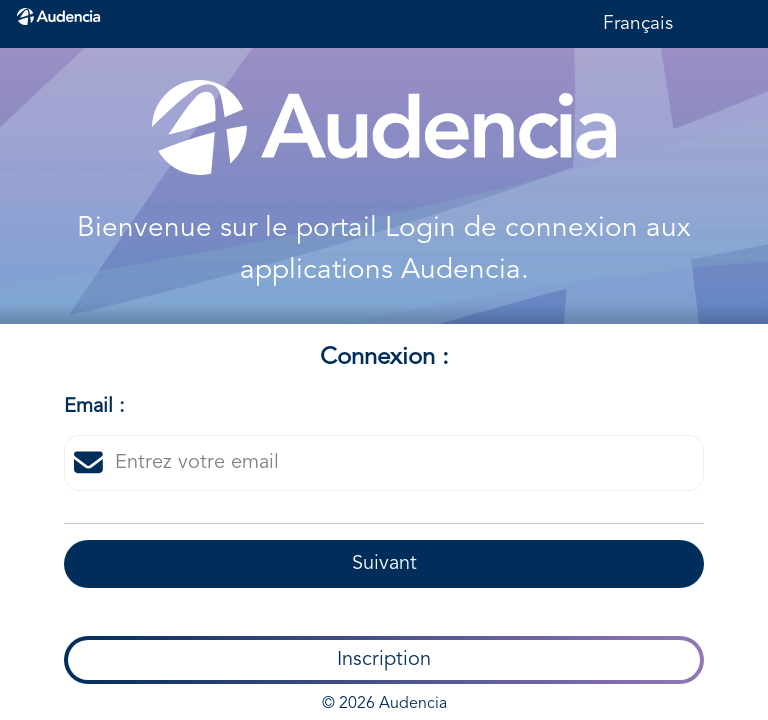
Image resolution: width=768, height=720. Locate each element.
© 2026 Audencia (384, 704)
